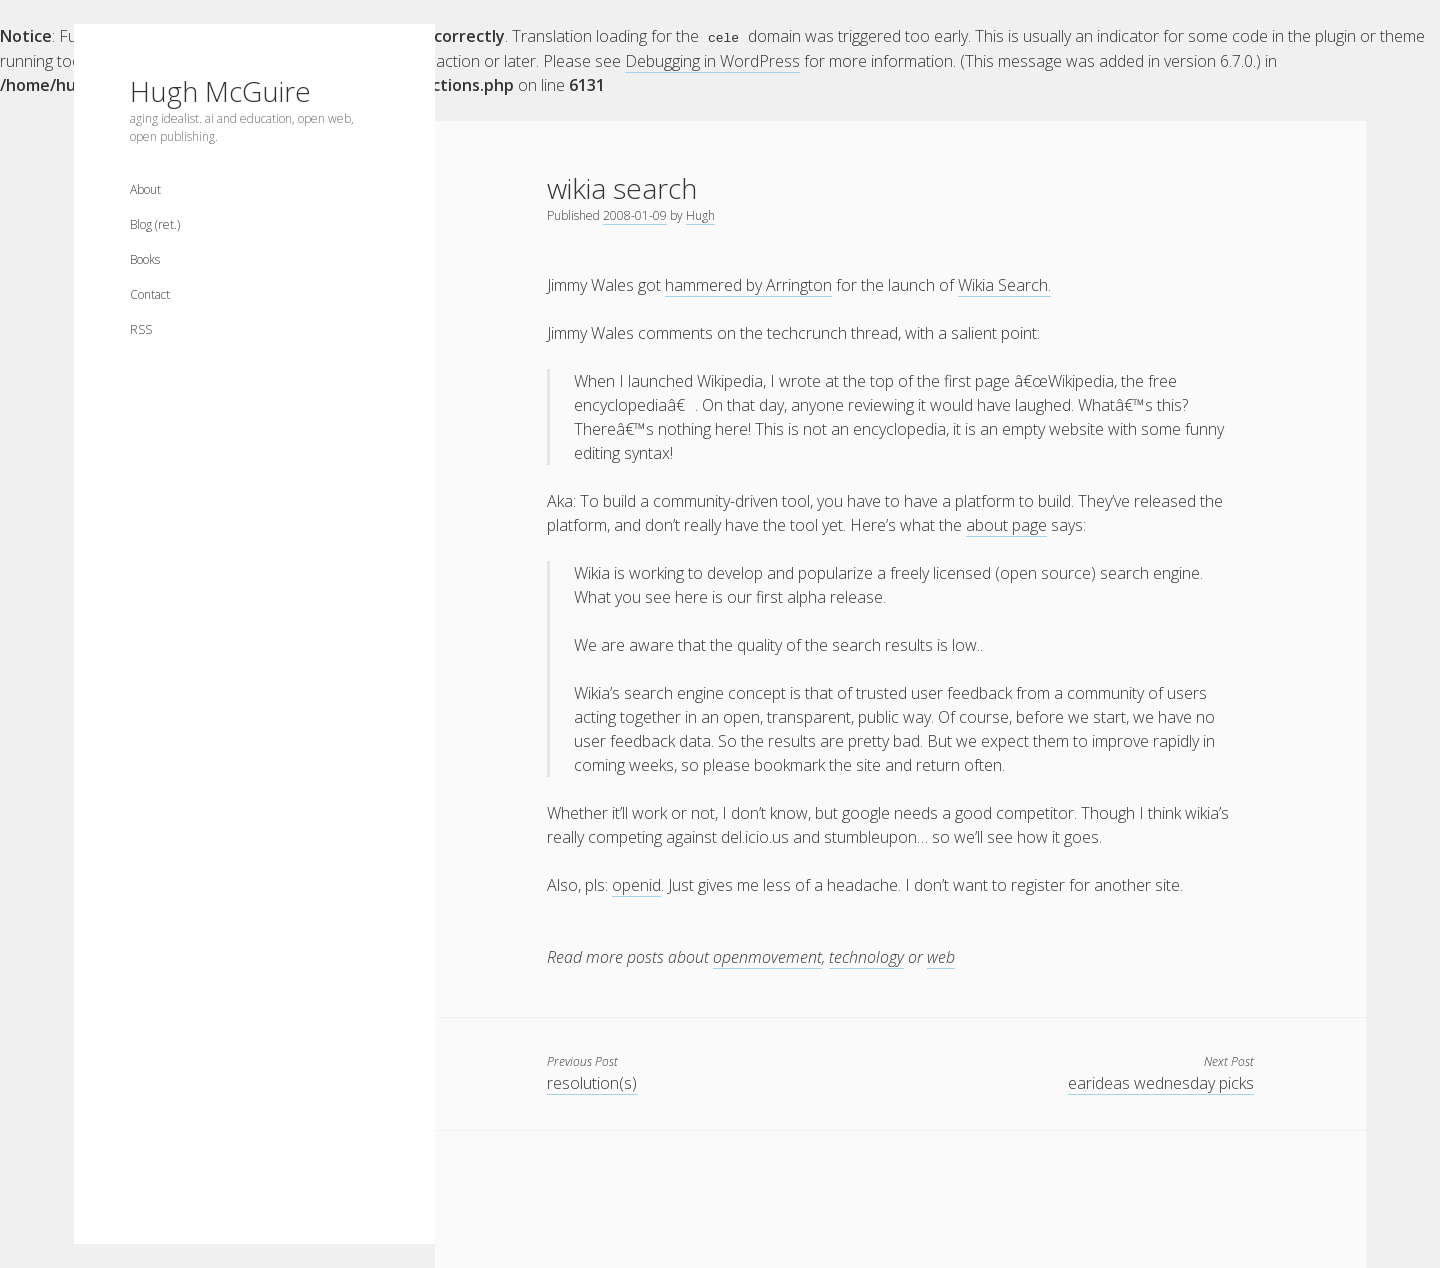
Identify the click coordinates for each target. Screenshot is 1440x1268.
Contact (150, 294)
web (941, 956)
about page (1006, 524)
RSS (141, 329)
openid (636, 884)
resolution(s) (592, 1082)
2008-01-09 (635, 214)
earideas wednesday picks (1161, 1082)
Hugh (700, 214)
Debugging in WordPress (712, 60)
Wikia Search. (1004, 284)
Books (145, 259)
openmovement (767, 956)
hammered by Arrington (748, 284)
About (145, 189)
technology (866, 956)
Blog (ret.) (155, 224)
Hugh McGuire (220, 91)
